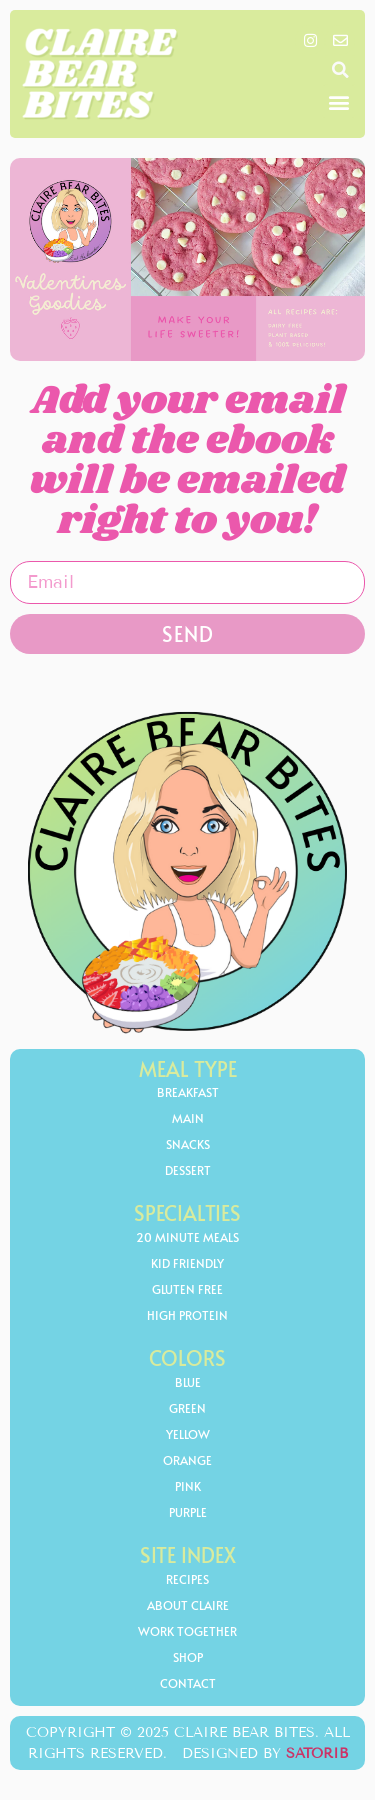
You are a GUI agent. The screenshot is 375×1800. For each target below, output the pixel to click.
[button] (340, 70)
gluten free (187, 1289)
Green (187, 1408)
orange (187, 1460)
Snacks (188, 1144)
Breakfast (188, 1092)
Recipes (187, 1579)
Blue (188, 1382)
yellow (188, 1434)
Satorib (317, 1753)
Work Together (187, 1631)
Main (188, 1118)
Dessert (188, 1170)
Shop (188, 1657)
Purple (188, 1512)
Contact (188, 1683)
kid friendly (187, 1263)
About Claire (188, 1605)
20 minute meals (187, 1237)
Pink (188, 1486)
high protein (187, 1315)
